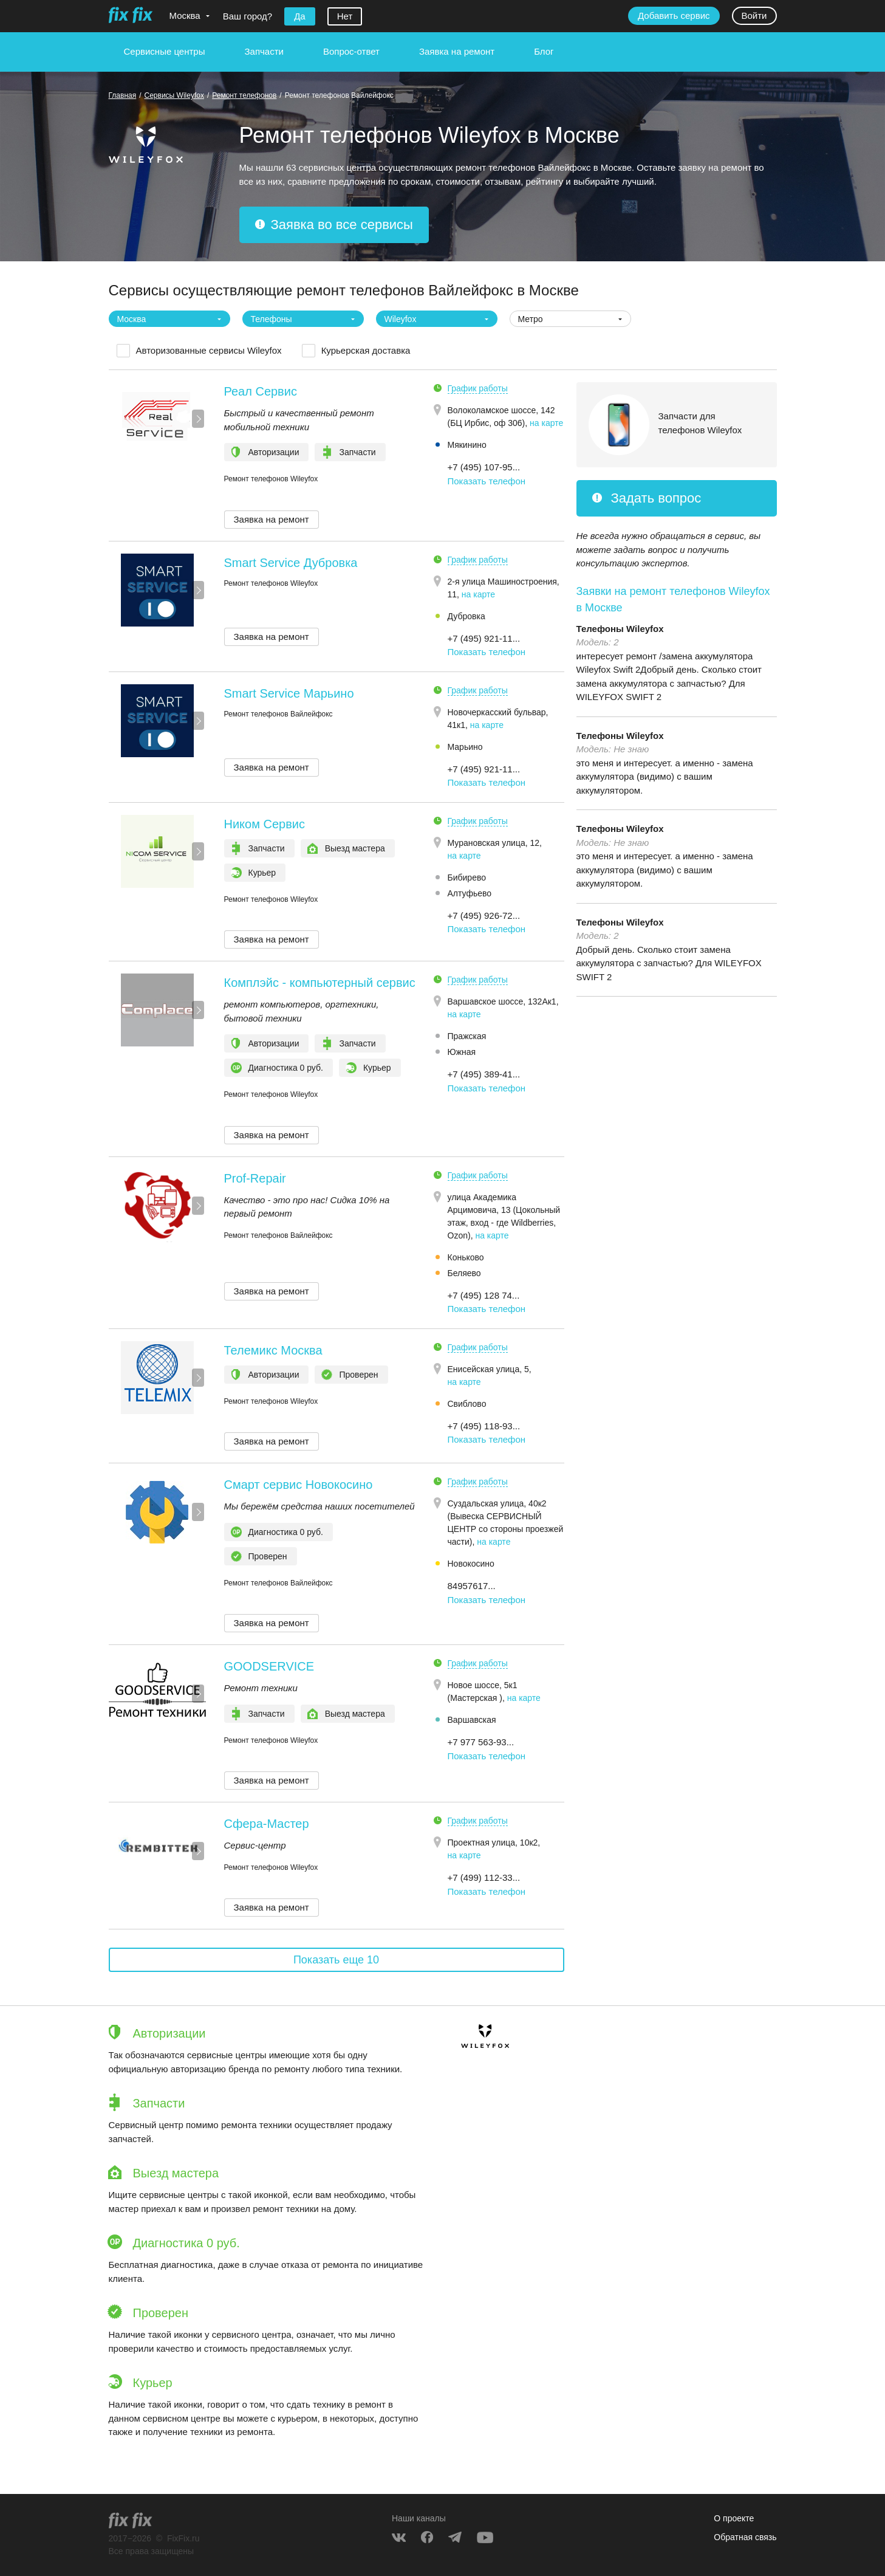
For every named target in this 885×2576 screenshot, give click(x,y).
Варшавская (472, 1720)
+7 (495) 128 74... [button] (484, 1295)
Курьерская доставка (366, 350)
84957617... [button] (472, 1586)
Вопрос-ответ (351, 51)
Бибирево (467, 877)
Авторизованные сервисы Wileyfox (209, 350)
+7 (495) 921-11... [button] (484, 638)
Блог (543, 51)
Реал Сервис (260, 391)
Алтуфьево (470, 893)
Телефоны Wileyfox (620, 628)
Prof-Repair (255, 1178)
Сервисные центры (164, 51)
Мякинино (467, 445)
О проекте (734, 2518)
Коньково (466, 1257)
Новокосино (471, 1563)
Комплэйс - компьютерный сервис (319, 982)
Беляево (464, 1273)
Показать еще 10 (336, 1960)
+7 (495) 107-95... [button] (484, 467)
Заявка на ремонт (456, 51)
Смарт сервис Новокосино (298, 1484)
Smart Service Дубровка (291, 562)
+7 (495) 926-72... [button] (484, 915)
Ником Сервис (265, 824)
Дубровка (466, 616)
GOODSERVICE (269, 1666)
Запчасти (263, 51)
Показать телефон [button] (487, 481)
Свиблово (467, 1404)
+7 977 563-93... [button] (481, 1742)
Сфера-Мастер (266, 1823)
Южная (462, 1052)
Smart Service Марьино (289, 693)
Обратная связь (745, 2537)
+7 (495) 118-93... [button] (484, 1426)
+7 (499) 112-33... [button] (484, 1877)
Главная (123, 95)
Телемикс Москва (273, 1350)
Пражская (467, 1036)
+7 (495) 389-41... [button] (484, 1074)
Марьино (465, 747)
